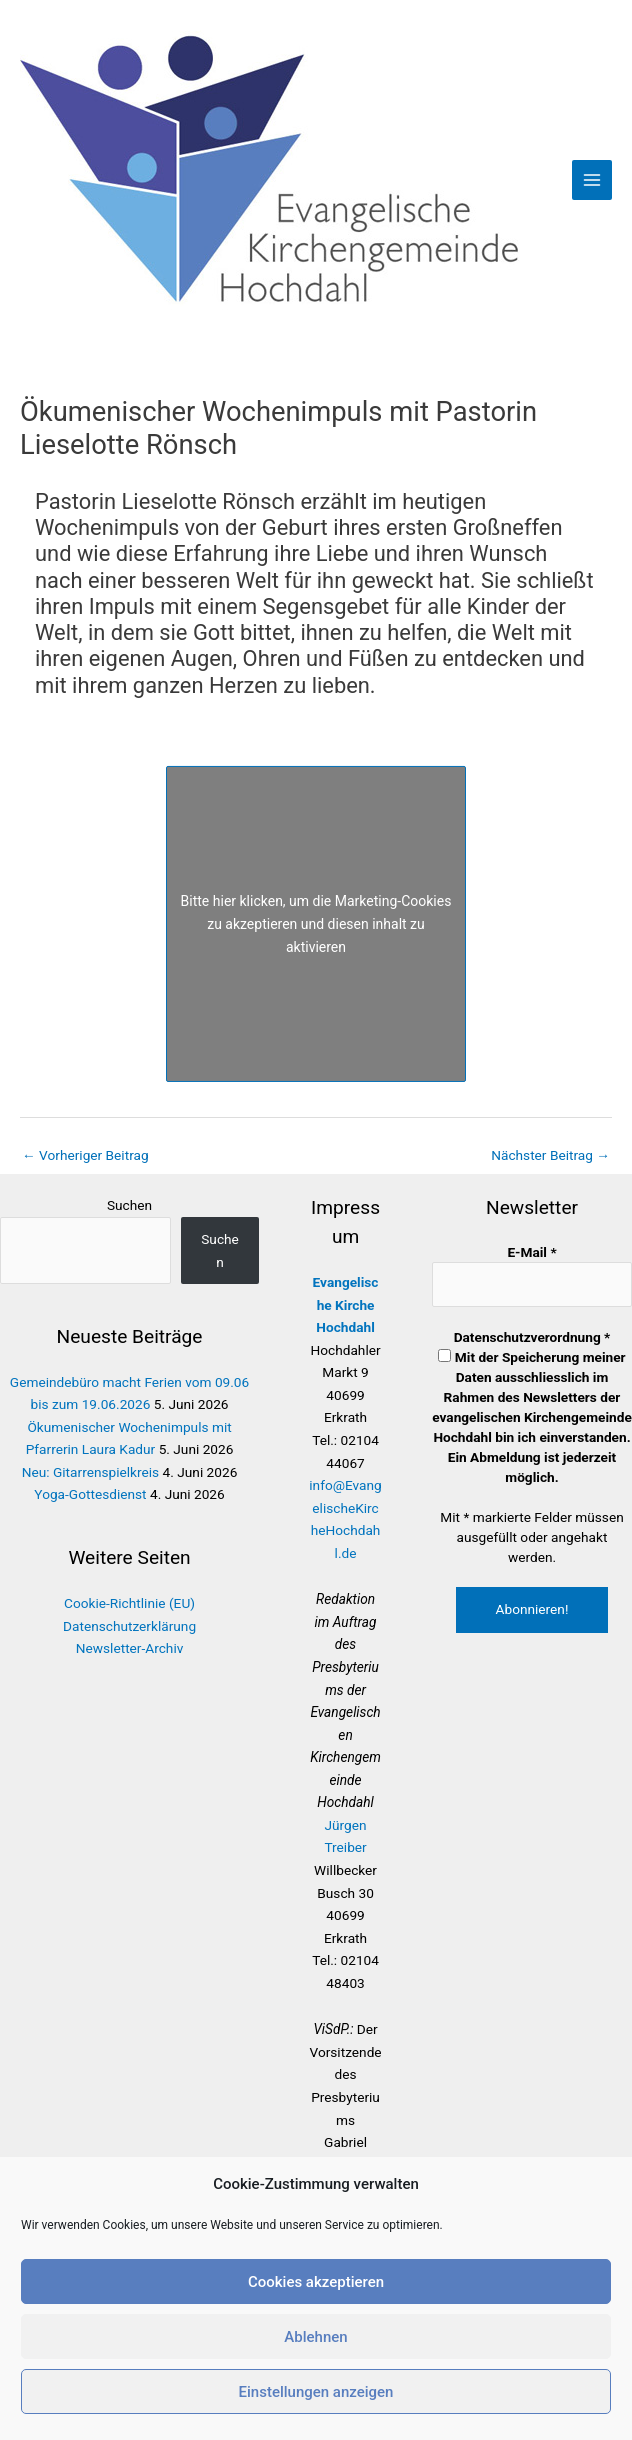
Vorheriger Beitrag (85, 1155)
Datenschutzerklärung (129, 1626)
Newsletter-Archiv (130, 1648)
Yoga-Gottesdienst (90, 1494)
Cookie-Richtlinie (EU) (129, 1603)
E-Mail (531, 1252)
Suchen (129, 1205)
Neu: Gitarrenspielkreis (90, 1472)
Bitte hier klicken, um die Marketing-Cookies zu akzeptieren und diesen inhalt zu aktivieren (316, 923)
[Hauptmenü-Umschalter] (592, 180)
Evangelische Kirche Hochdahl (346, 1304)
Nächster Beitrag (550, 1155)
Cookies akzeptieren (316, 2282)
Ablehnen (315, 2337)
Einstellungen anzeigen (316, 2392)
